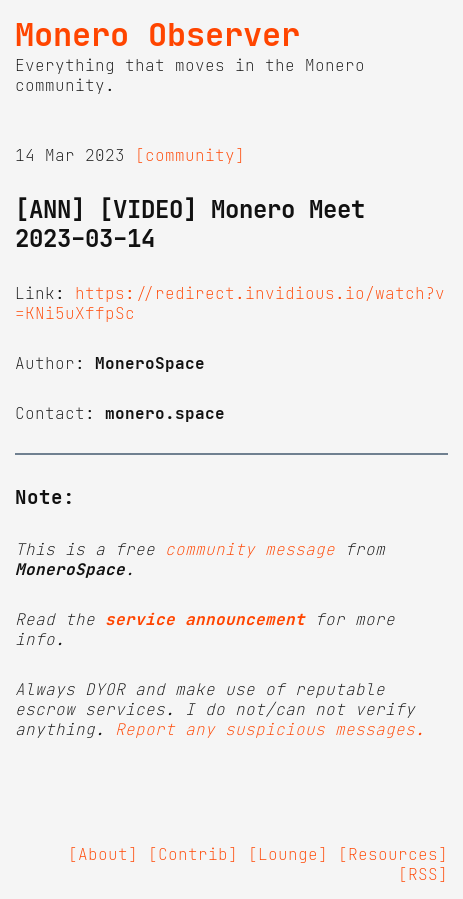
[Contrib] (193, 854)
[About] (103, 854)
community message (250, 549)
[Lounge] (288, 854)
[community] (190, 155)
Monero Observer (157, 35)
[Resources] (393, 854)
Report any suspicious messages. (270, 729)
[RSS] (423, 874)
